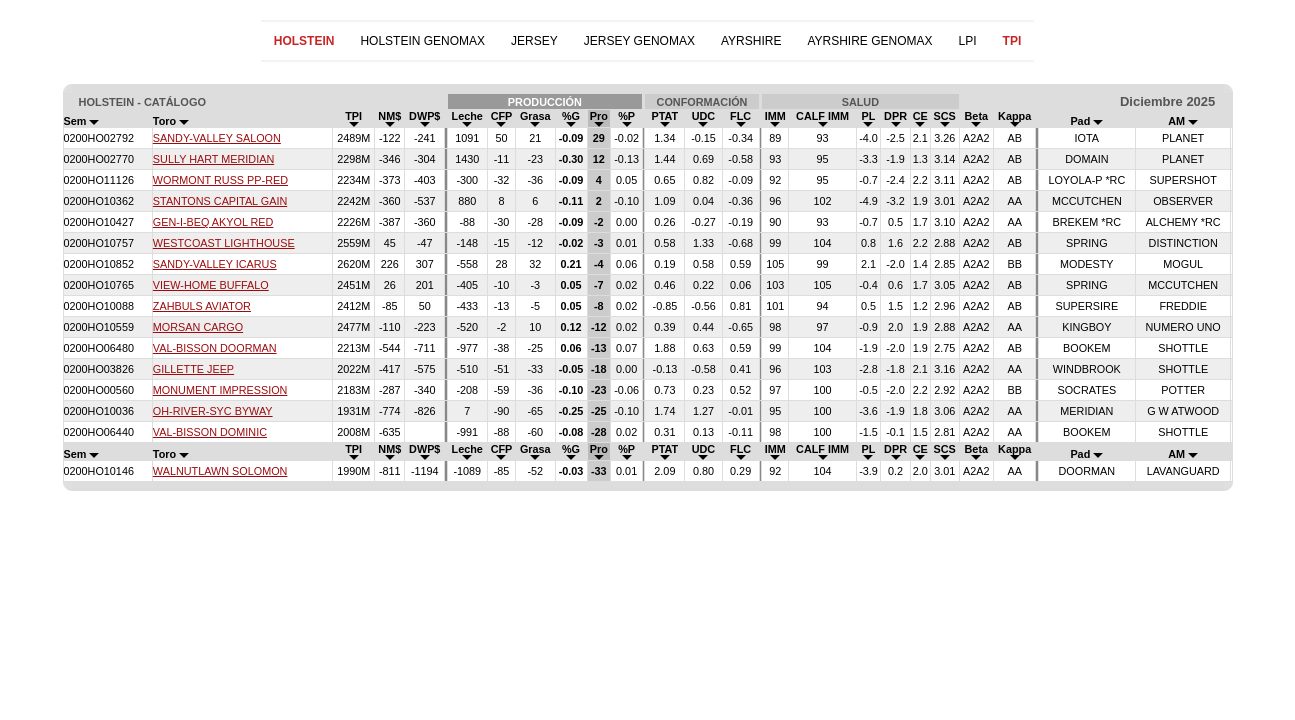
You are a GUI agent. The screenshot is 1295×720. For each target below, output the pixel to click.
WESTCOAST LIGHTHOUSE (224, 243)
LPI (968, 41)
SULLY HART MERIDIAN (213, 159)
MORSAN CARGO (198, 327)
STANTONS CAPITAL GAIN (220, 201)
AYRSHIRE (751, 41)
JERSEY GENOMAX (639, 41)
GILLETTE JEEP (193, 369)
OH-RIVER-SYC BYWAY (213, 411)
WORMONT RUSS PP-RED (220, 180)
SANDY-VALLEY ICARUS (215, 264)
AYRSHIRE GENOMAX (869, 41)
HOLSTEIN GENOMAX (422, 41)
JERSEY (534, 41)
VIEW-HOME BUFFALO (211, 285)
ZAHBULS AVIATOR (202, 306)
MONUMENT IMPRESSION (220, 390)
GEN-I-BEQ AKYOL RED (213, 222)
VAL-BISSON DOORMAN (215, 348)
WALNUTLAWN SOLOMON (220, 471)
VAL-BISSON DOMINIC (210, 432)
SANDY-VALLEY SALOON (217, 138)
